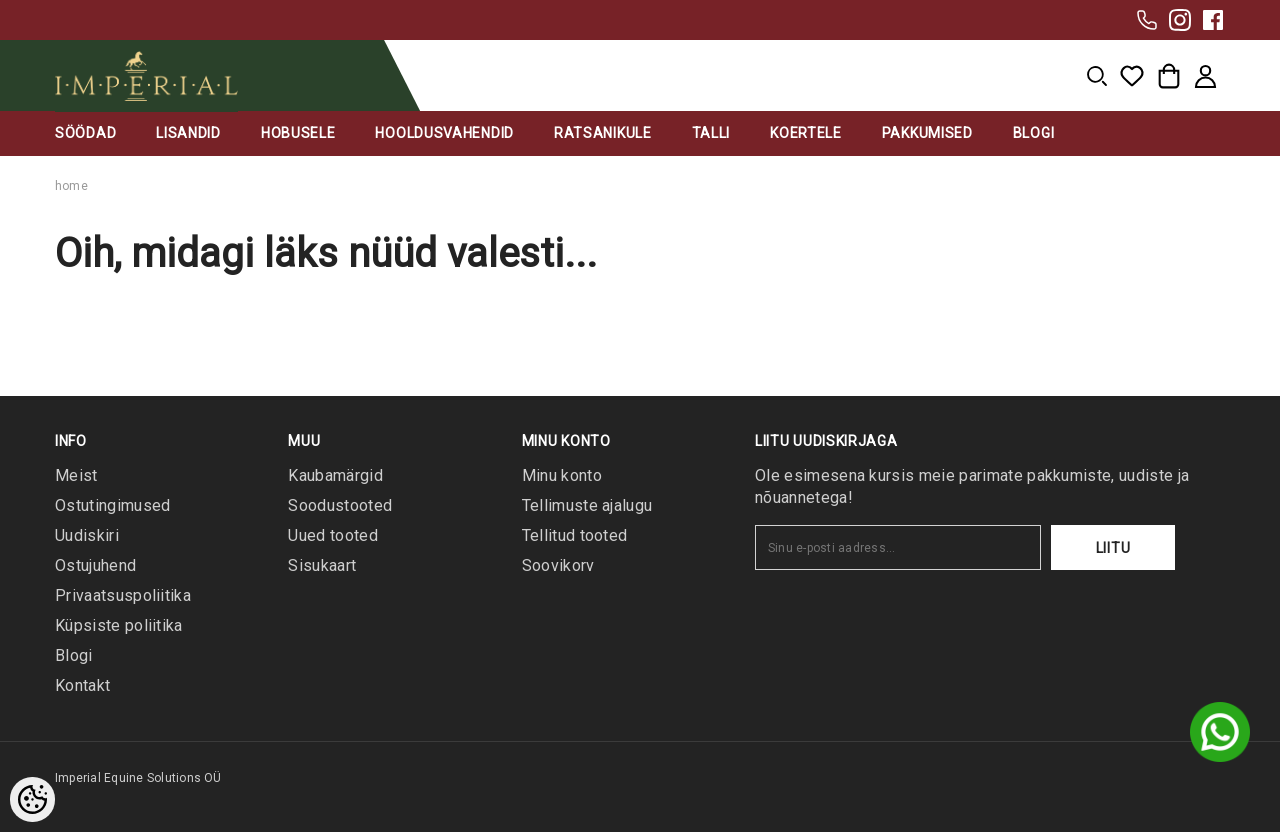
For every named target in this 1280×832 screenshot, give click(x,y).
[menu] (1097, 76)
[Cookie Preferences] (32, 799)
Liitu (1113, 548)
